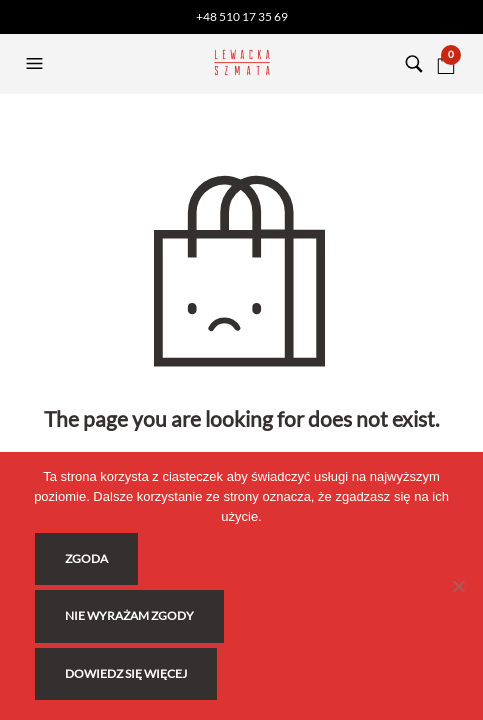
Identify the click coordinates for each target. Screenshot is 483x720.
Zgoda (86, 558)
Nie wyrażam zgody (129, 615)
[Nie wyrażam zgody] (458, 586)
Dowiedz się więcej (126, 673)
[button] (37, 64)
